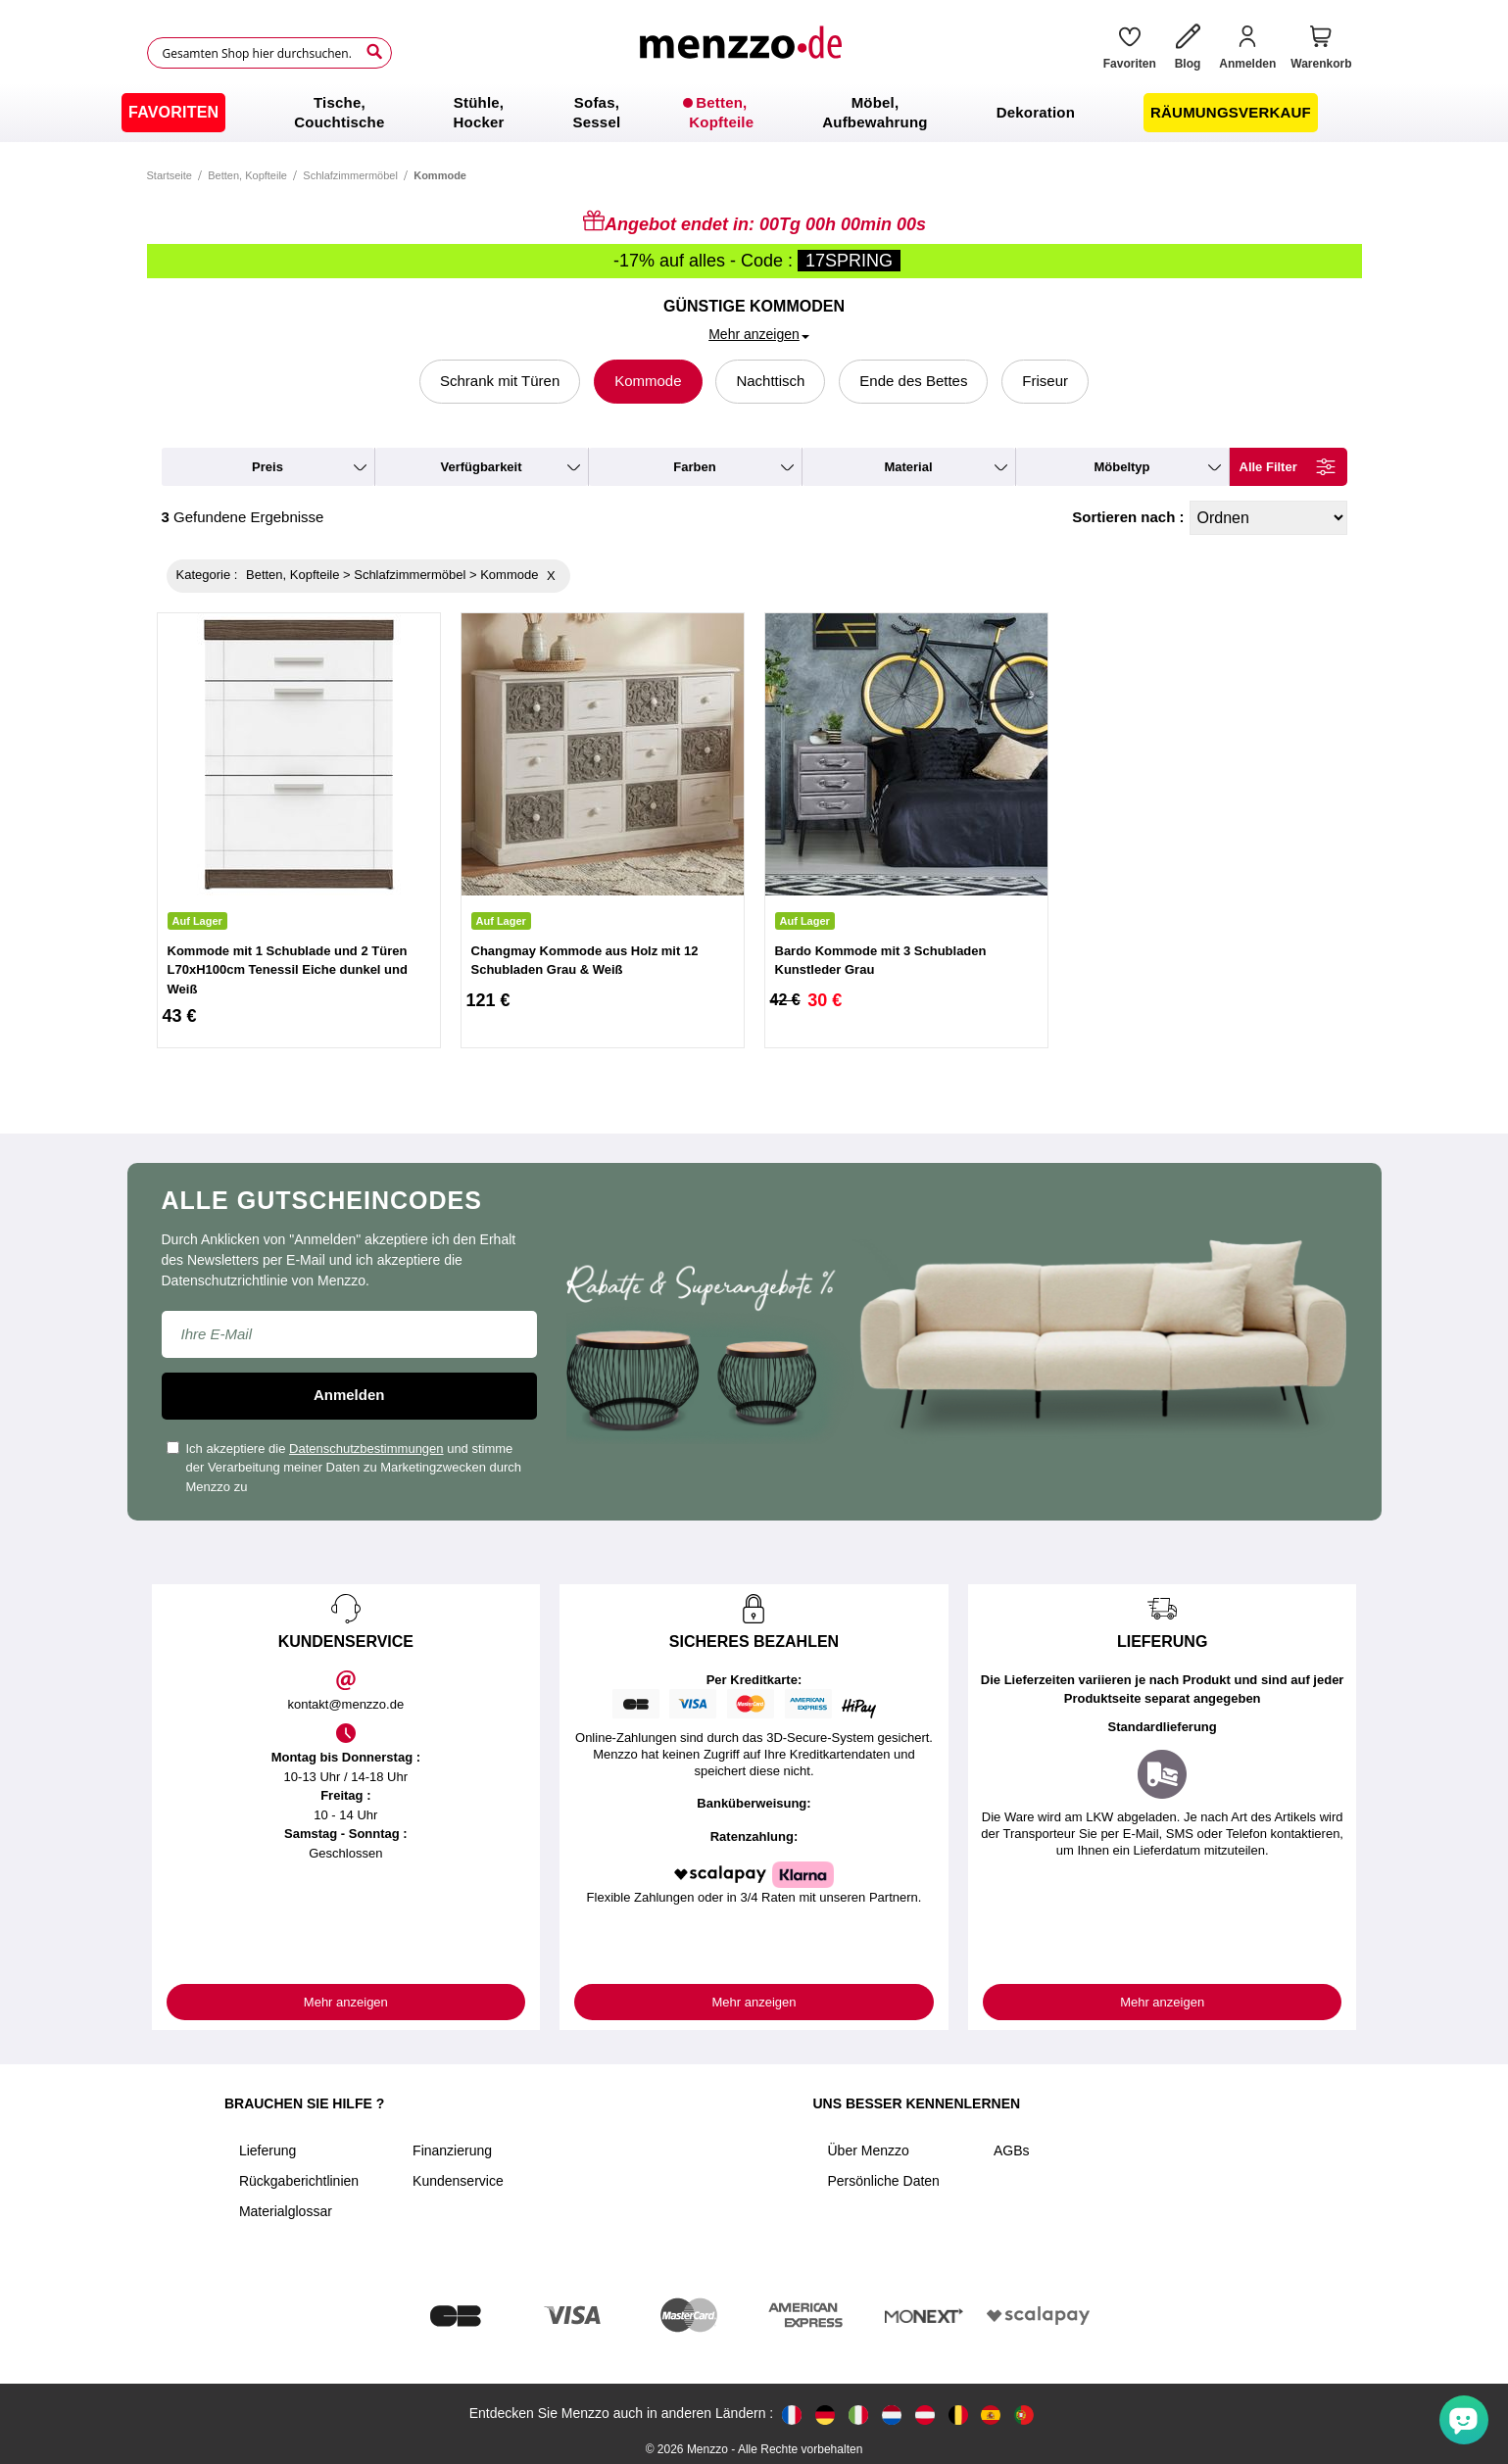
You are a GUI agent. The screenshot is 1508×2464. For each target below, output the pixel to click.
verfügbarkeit (480, 466)
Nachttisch (770, 380)
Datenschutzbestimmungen (366, 1448)
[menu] (754, 112)
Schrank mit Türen (499, 380)
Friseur (1045, 380)
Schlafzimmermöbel (350, 175)
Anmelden (349, 1394)
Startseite (169, 175)
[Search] (374, 52)
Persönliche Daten (884, 2181)
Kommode (647, 380)
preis (267, 466)
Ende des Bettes (913, 380)
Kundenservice (458, 2181)
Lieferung (267, 2150)
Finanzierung (452, 2150)
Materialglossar (285, 2211)
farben (694, 466)
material (908, 466)
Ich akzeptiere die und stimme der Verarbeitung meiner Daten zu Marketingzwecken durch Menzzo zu (344, 1467)
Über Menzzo (868, 2150)
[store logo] (740, 53)
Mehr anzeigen (346, 2002)
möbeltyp (1121, 466)
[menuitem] (173, 112)
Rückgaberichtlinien (299, 2181)
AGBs (1012, 2150)
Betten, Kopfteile (247, 175)
